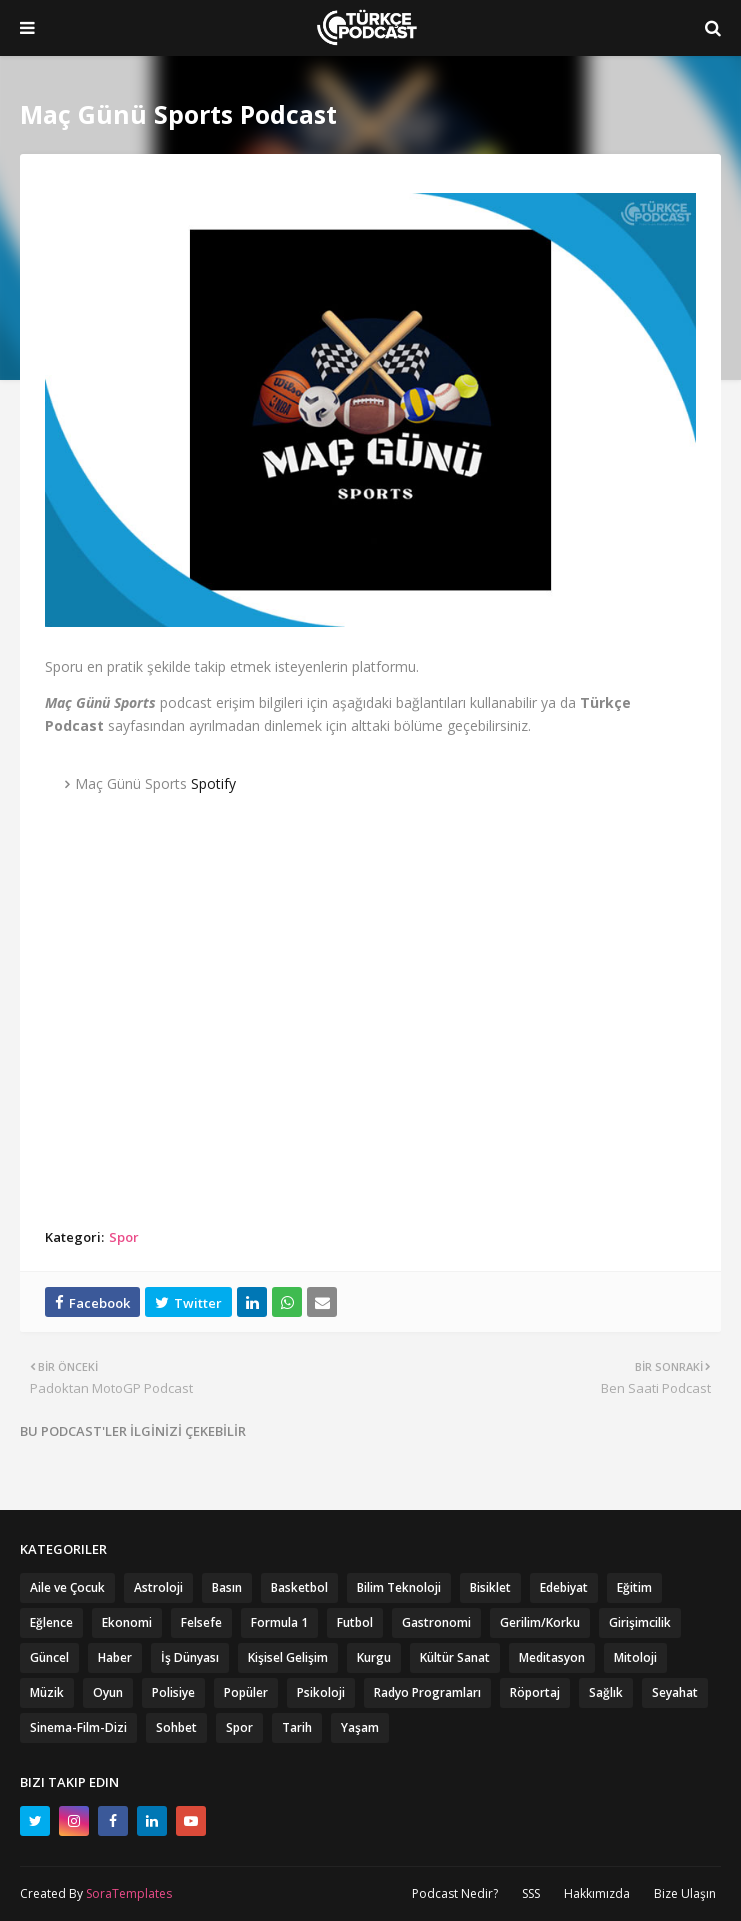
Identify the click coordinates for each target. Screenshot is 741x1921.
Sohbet (176, 1727)
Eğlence (51, 1622)
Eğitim (634, 1587)
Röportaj (535, 1692)
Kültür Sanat (455, 1657)
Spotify (213, 783)
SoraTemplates (129, 1893)
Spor (124, 1237)
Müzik (47, 1692)
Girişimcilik (640, 1622)
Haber (115, 1657)
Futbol (355, 1622)
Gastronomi (436, 1622)
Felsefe (201, 1622)
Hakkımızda (597, 1893)
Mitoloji (635, 1657)
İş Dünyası (190, 1657)
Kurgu (374, 1657)
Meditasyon (552, 1657)
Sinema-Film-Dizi (78, 1727)
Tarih (297, 1727)
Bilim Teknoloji (399, 1587)
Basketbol (299, 1587)
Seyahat (675, 1692)
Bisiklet (490, 1587)
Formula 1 (279, 1622)
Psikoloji (321, 1692)
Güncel (49, 1657)
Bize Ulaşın (685, 1893)
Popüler (246, 1692)
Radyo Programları (427, 1692)
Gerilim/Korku (540, 1622)
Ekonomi (127, 1622)
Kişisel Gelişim (288, 1657)
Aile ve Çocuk (67, 1587)
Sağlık (606, 1692)
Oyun (108, 1692)
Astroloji (158, 1587)
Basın (227, 1587)
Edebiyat (564, 1587)
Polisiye (173, 1692)
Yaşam (360, 1727)
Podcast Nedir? (455, 1893)
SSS (531, 1893)
